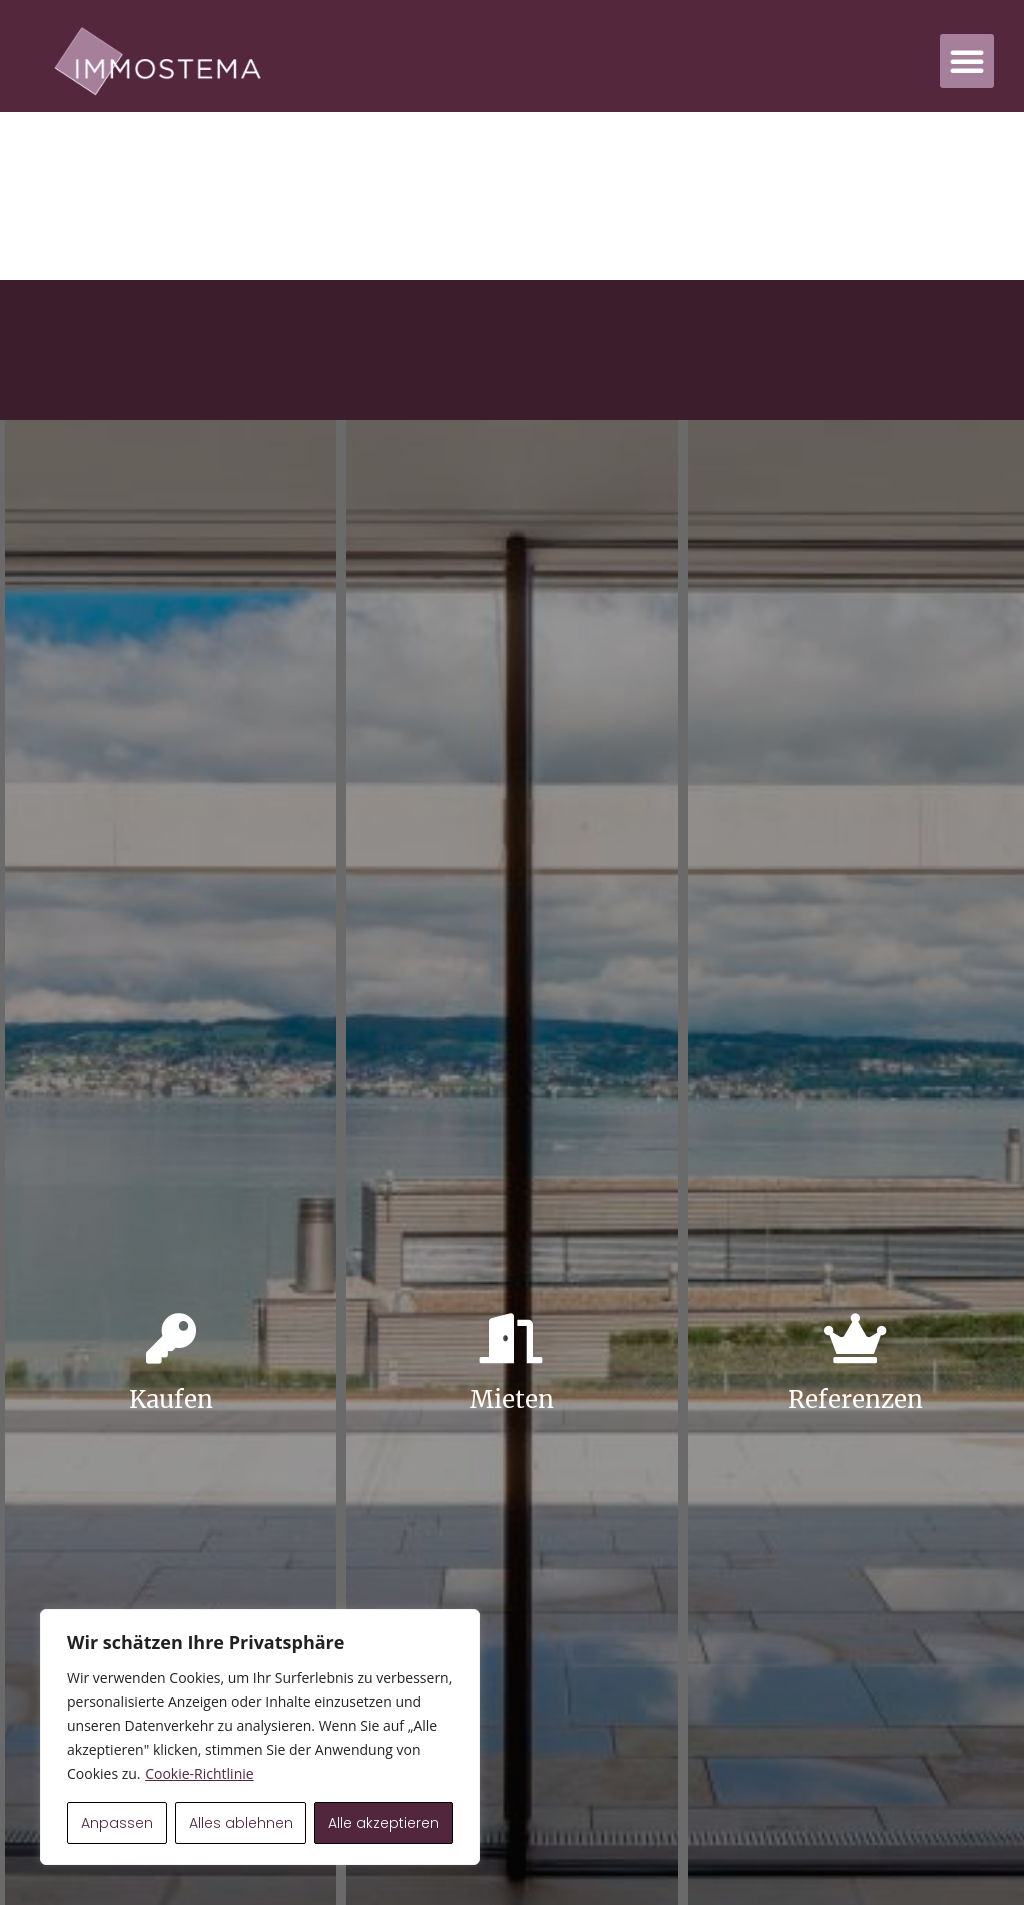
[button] (967, 61)
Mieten (512, 1399)
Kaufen (171, 1399)
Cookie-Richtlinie (199, 1773)
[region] (260, 1737)
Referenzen (855, 1399)
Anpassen (117, 1823)
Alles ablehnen (241, 1823)
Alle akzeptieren (383, 1823)
